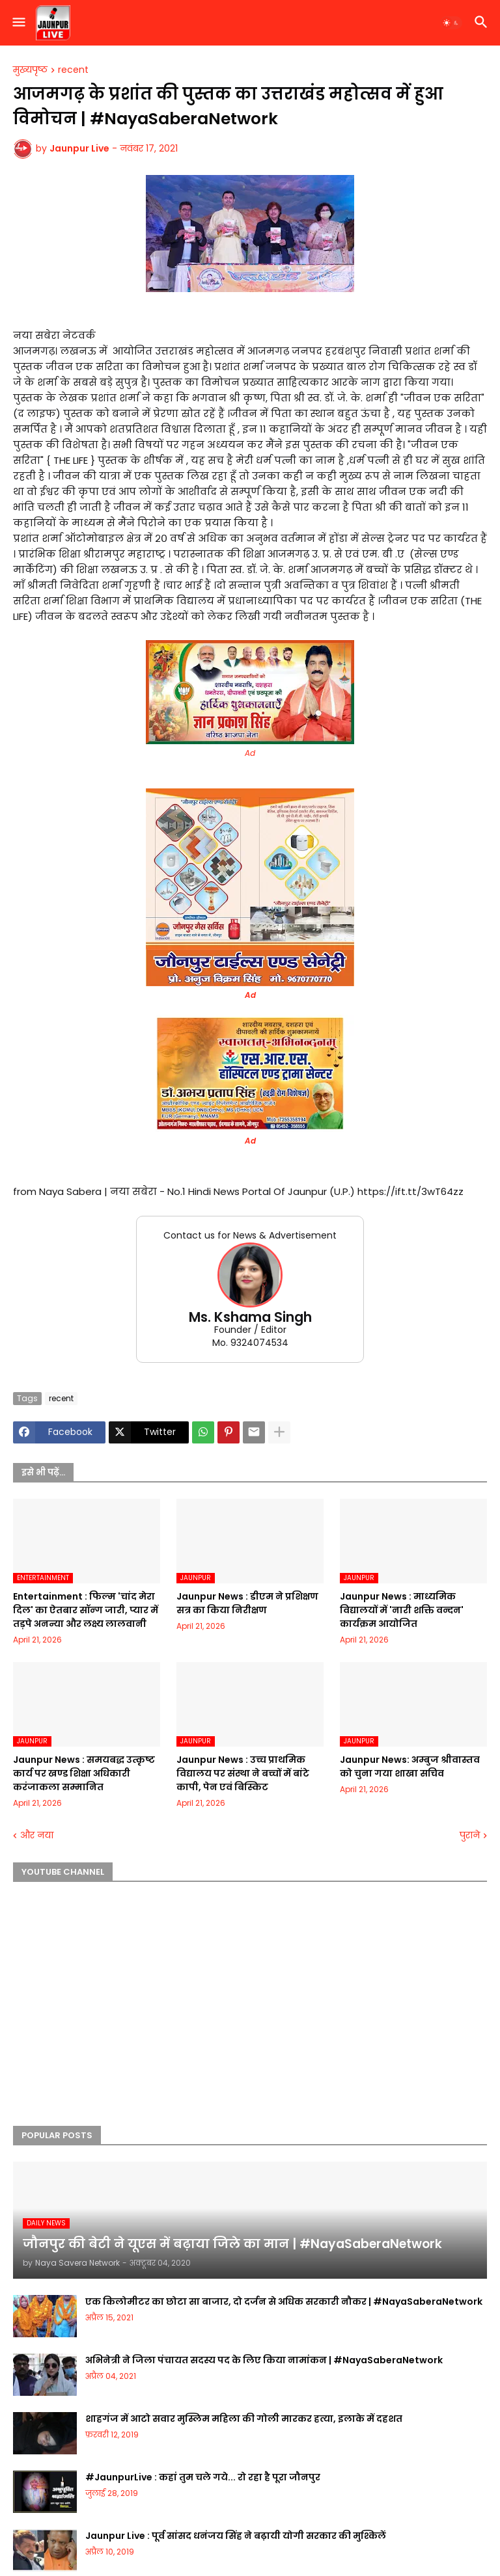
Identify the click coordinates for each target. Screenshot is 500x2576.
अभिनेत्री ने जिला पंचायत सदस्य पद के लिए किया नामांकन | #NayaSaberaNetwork (264, 2360)
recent (73, 70)
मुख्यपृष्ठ (30, 70)
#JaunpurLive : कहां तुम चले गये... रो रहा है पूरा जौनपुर (202, 2477)
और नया (36, 1835)
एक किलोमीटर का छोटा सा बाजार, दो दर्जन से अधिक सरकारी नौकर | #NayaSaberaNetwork (283, 2301)
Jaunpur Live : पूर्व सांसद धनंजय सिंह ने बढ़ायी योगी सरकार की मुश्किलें (235, 2535)
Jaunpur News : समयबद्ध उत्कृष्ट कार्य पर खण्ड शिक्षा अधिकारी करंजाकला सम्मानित (84, 1773)
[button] (18, 23)
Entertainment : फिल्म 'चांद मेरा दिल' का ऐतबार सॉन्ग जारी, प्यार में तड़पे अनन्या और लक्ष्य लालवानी (85, 1610)
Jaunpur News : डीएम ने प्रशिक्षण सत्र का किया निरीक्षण (247, 1603)
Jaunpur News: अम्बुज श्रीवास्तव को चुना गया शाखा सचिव (410, 1766)
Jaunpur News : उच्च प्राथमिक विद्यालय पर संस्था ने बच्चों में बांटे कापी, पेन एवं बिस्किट (242, 1773)
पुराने (470, 1835)
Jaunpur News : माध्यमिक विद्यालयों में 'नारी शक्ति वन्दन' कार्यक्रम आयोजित (402, 1610)
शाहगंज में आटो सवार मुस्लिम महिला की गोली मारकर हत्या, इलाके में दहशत (243, 2418)
